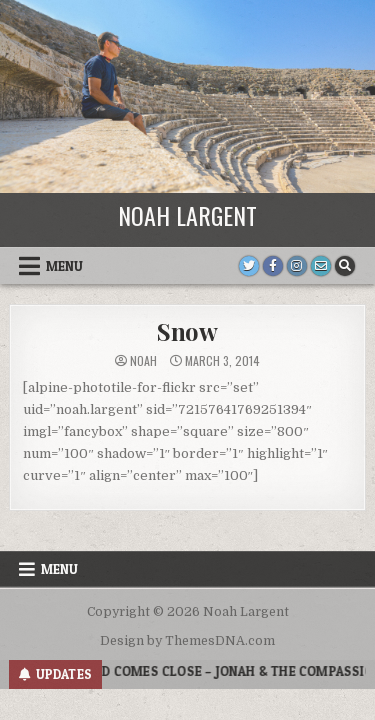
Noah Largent (187, 215)
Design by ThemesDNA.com (187, 641)
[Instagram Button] (297, 266)
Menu (64, 266)
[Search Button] (345, 266)
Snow (187, 331)
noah (143, 361)
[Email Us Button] (321, 266)
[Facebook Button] (273, 266)
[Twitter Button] (249, 266)
